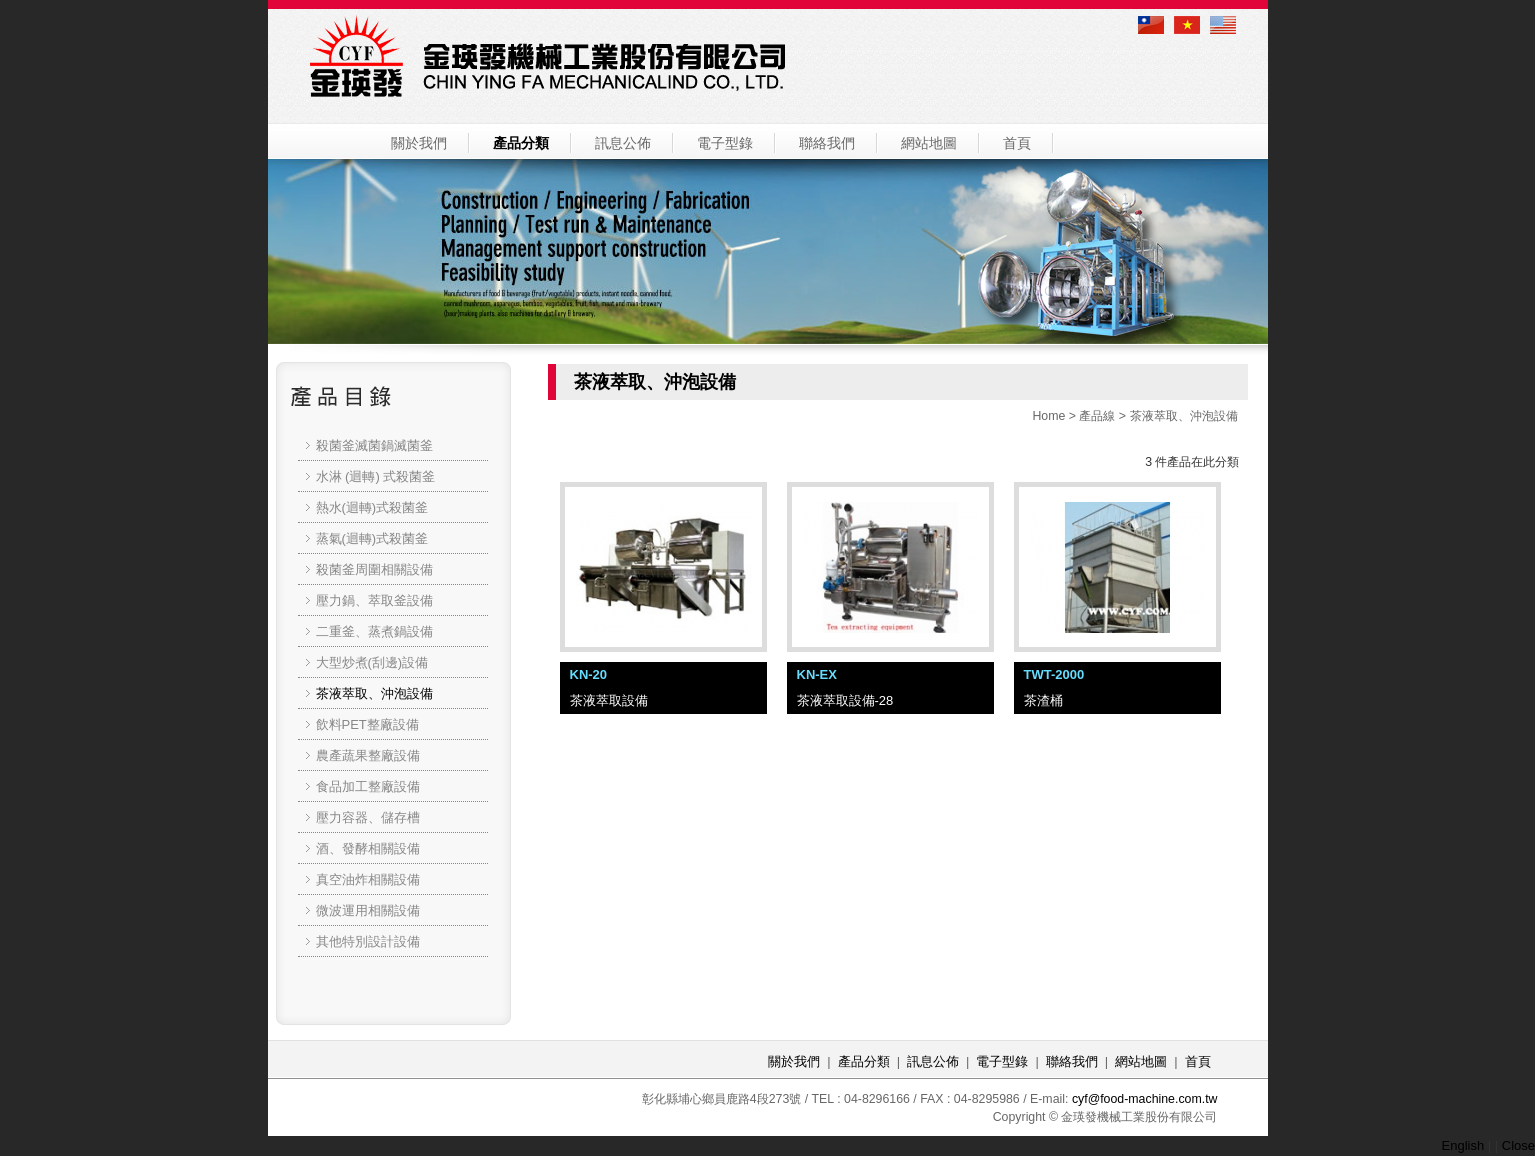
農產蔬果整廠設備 (368, 755)
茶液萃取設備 (609, 700)
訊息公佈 (623, 143)
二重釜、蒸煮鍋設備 (374, 631)
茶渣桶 (1043, 700)
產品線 (1097, 416)
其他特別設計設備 (368, 941)
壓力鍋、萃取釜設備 (374, 600)
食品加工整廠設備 (368, 786)
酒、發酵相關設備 (368, 848)
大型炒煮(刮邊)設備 (372, 662)
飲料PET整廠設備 (367, 724)
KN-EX (817, 674)
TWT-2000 (1054, 674)
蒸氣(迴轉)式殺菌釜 (372, 538)
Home (1048, 416)
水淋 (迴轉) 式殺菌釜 (376, 476)
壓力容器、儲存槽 (368, 817)
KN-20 (589, 674)
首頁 (1017, 143)
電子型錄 (725, 143)
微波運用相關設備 (368, 910)
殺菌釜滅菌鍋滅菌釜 (374, 445)
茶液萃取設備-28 (845, 700)
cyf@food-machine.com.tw (1145, 1099)
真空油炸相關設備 (368, 879)
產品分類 (521, 143)
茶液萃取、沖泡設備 (1184, 416)
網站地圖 (929, 143)
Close (1518, 1145)
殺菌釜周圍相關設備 (374, 569)
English (1463, 1145)
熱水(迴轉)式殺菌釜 (372, 507)
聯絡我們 (827, 143)
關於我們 (419, 143)
